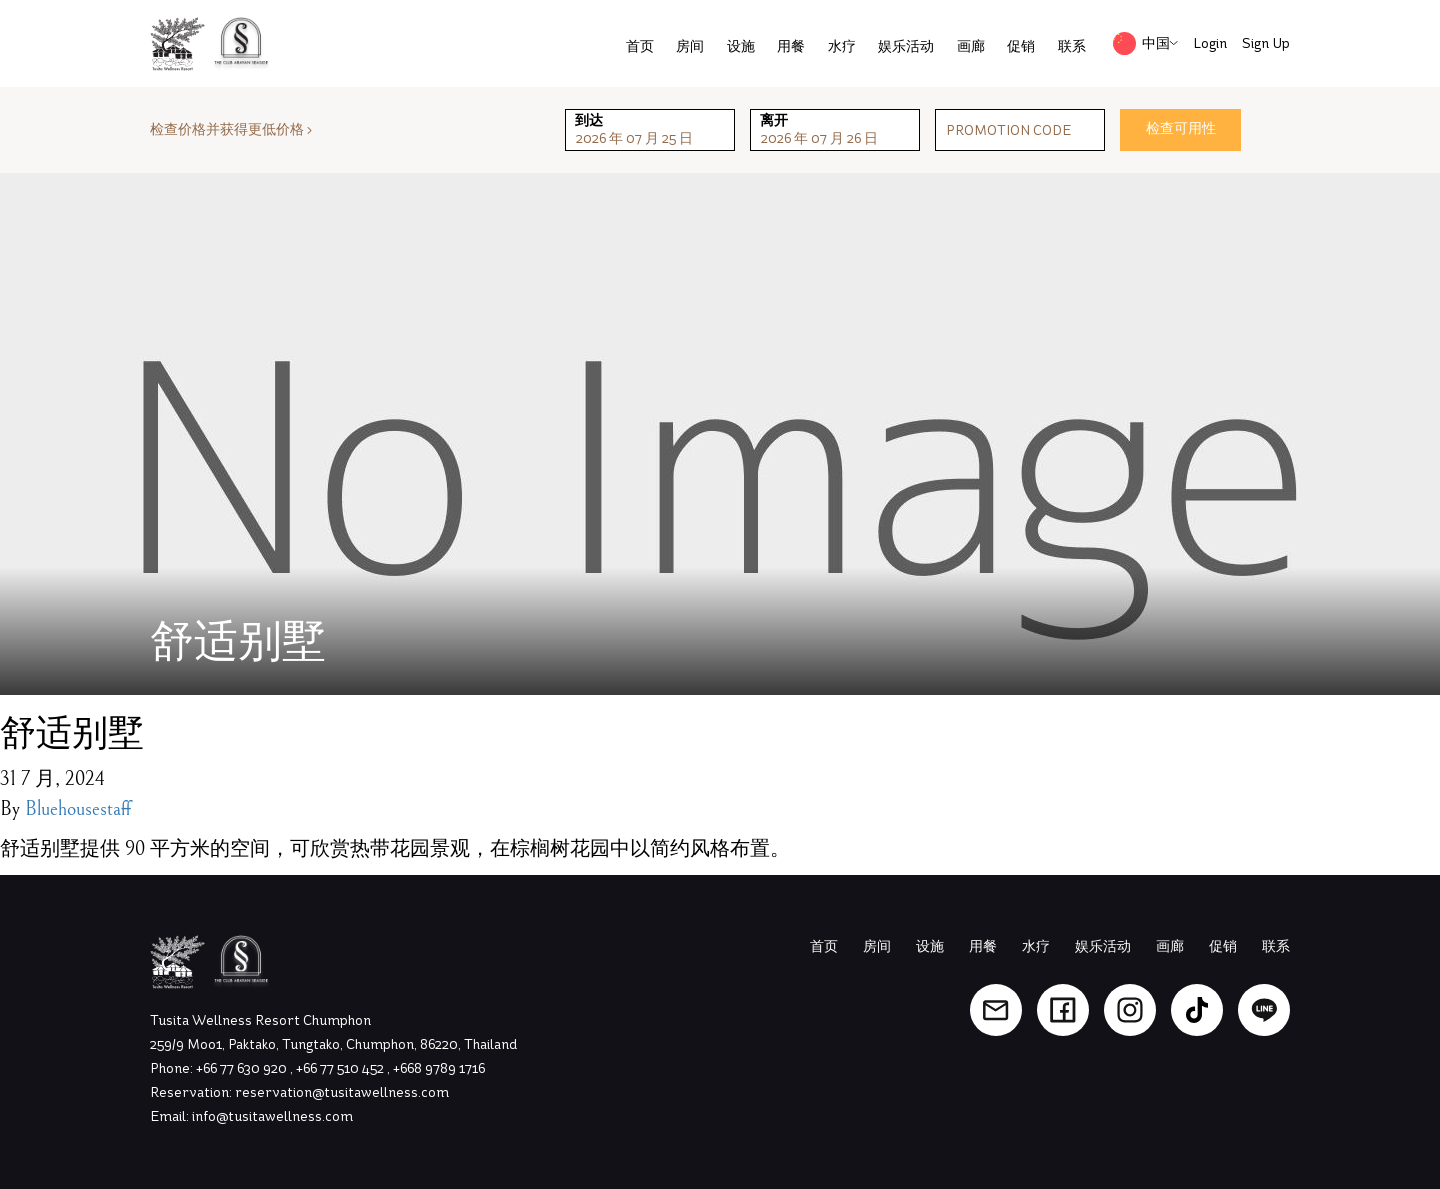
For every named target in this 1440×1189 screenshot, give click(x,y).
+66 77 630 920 (243, 1068)
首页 (640, 46)
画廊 (971, 46)
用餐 (791, 46)
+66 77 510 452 (341, 1068)
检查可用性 (1181, 128)
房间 (690, 46)
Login (1210, 43)
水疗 (842, 46)
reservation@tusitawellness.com (342, 1092)
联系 (1072, 46)
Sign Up (1266, 43)
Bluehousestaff (78, 809)
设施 (741, 46)
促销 (1021, 46)
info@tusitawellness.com (272, 1116)
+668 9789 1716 (439, 1068)
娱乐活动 (906, 46)
